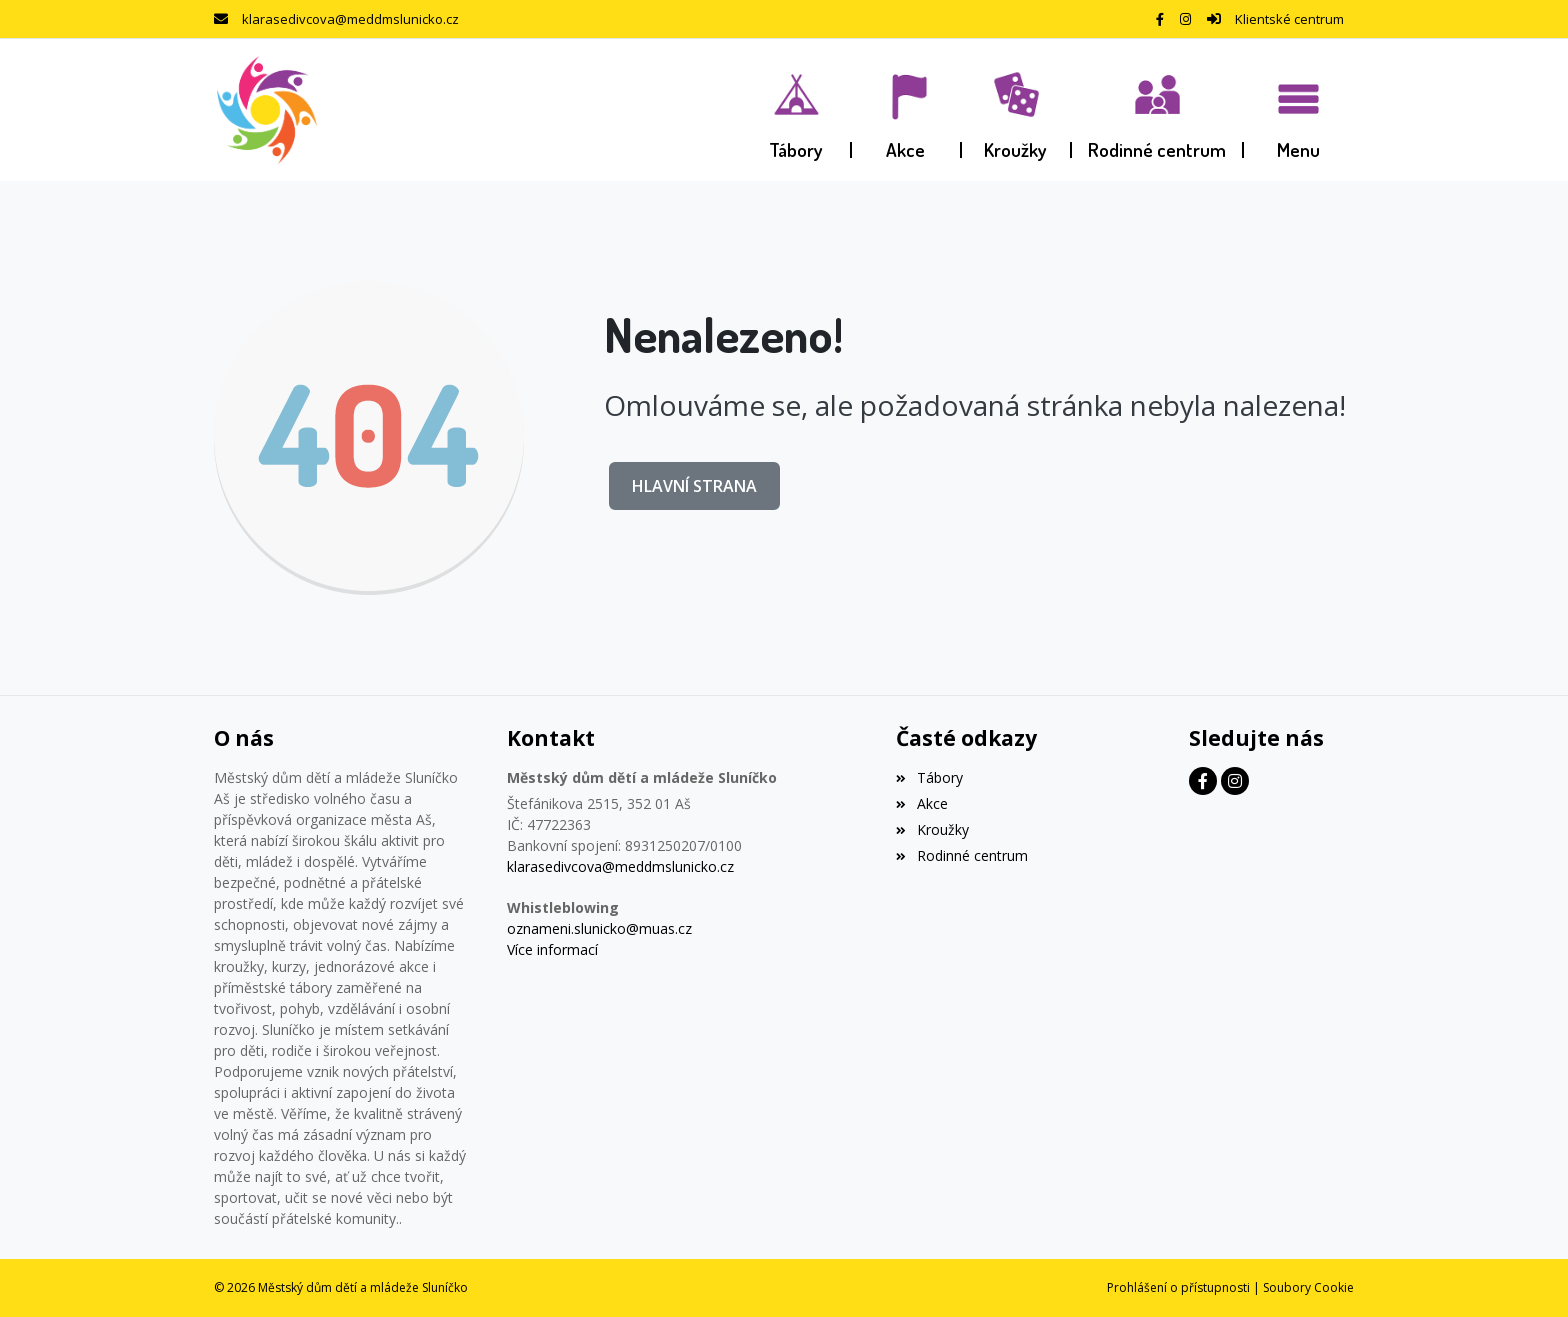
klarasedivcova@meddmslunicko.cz (350, 19)
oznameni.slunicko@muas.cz (599, 928)
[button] (1299, 110)
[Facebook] (1160, 19)
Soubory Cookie (1308, 1287)
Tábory (929, 777)
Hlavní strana (694, 486)
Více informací (552, 949)
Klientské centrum (1289, 19)
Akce (921, 803)
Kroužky (932, 829)
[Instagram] (1185, 19)
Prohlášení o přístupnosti (1178, 1287)
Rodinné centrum (961, 855)
